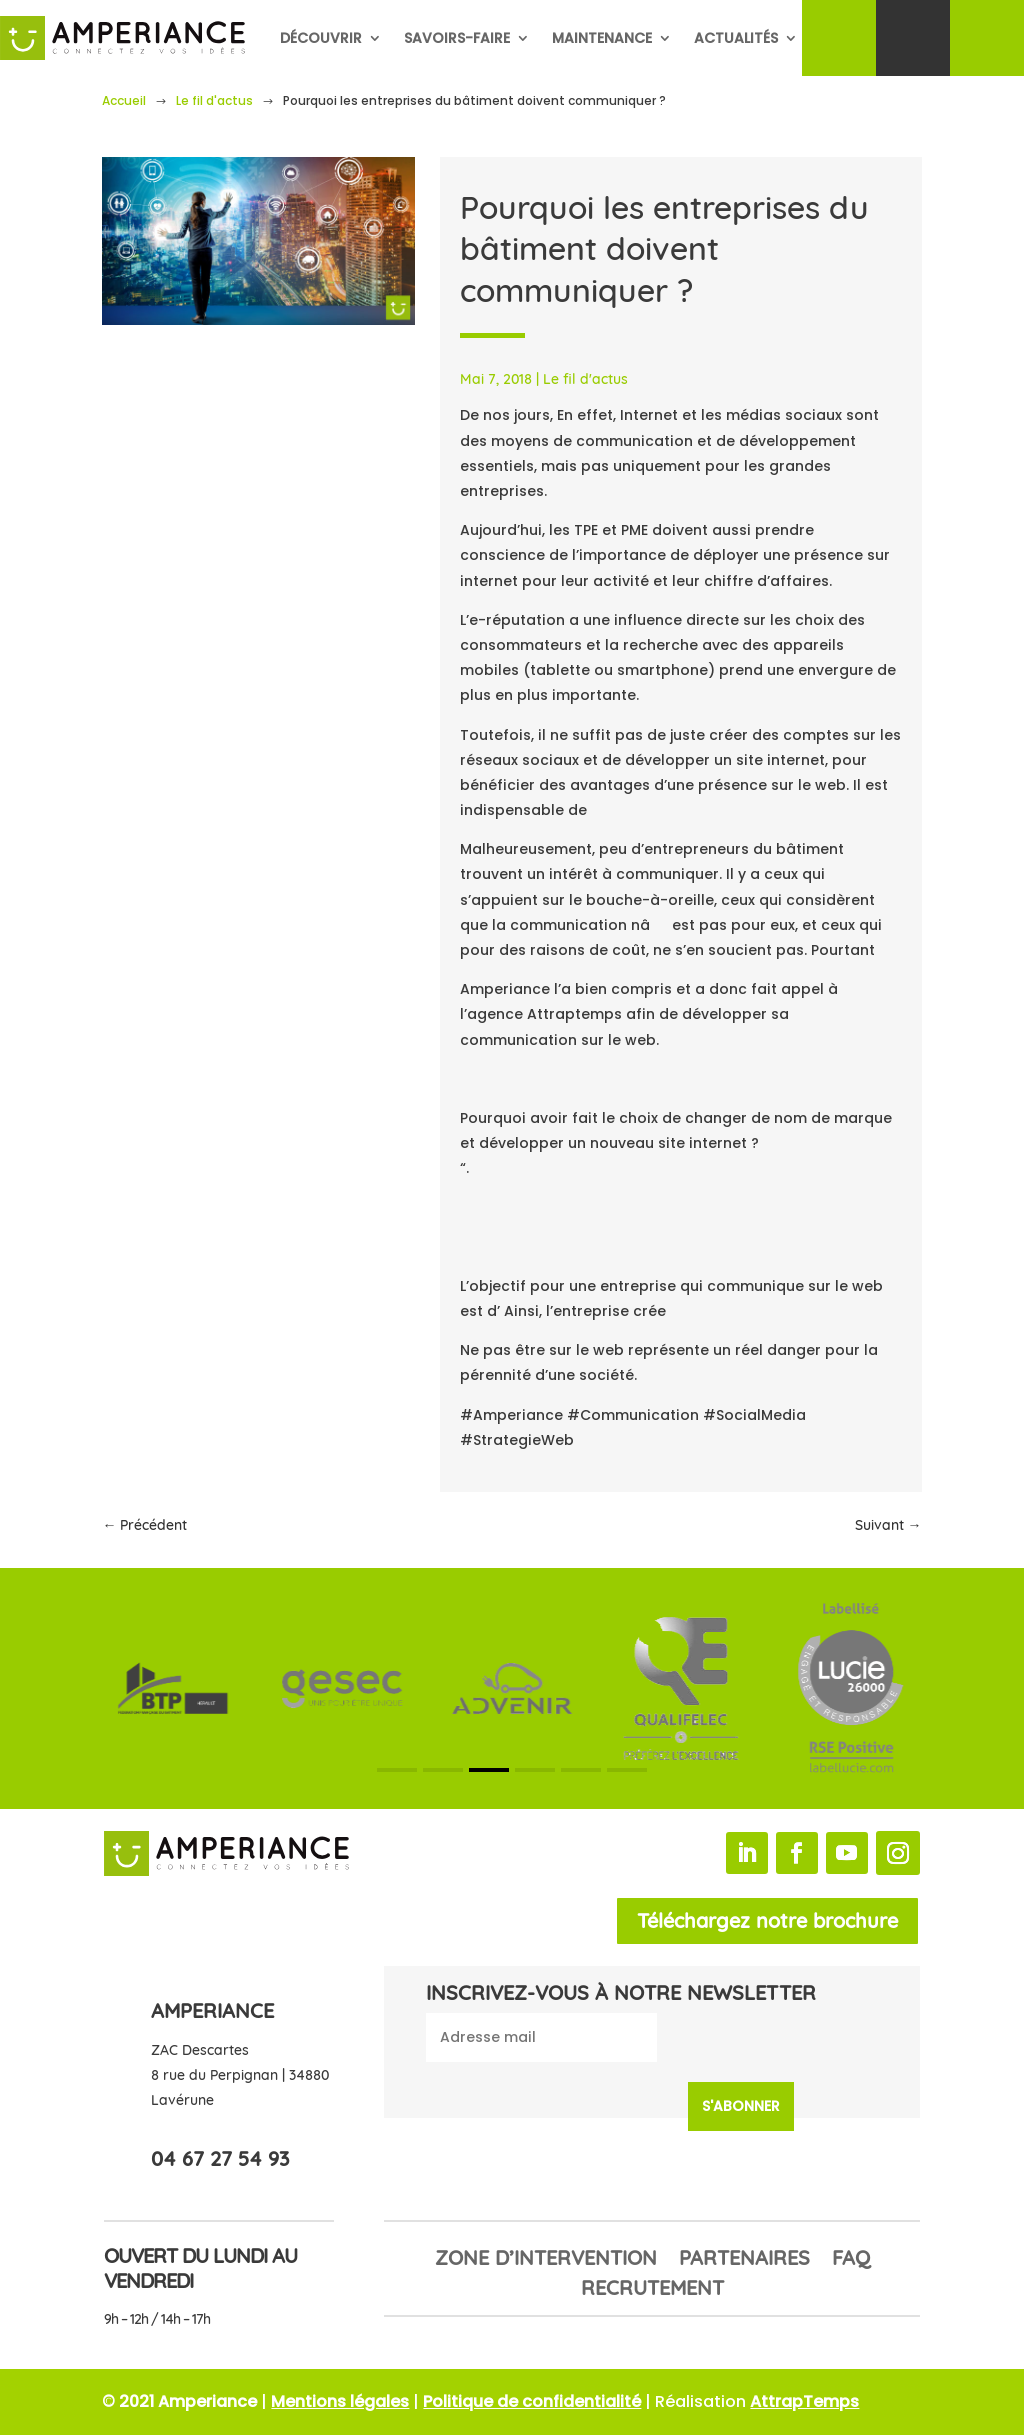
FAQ (851, 2260)
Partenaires (744, 2260)
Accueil (124, 100)
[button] (397, 1770)
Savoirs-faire (457, 38)
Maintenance (602, 38)
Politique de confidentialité (532, 2401)
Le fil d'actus (214, 100)
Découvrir (321, 38)
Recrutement (652, 2290)
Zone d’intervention (546, 2260)
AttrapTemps (804, 2401)
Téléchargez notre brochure (767, 1920)
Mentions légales (340, 2401)
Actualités (736, 38)
